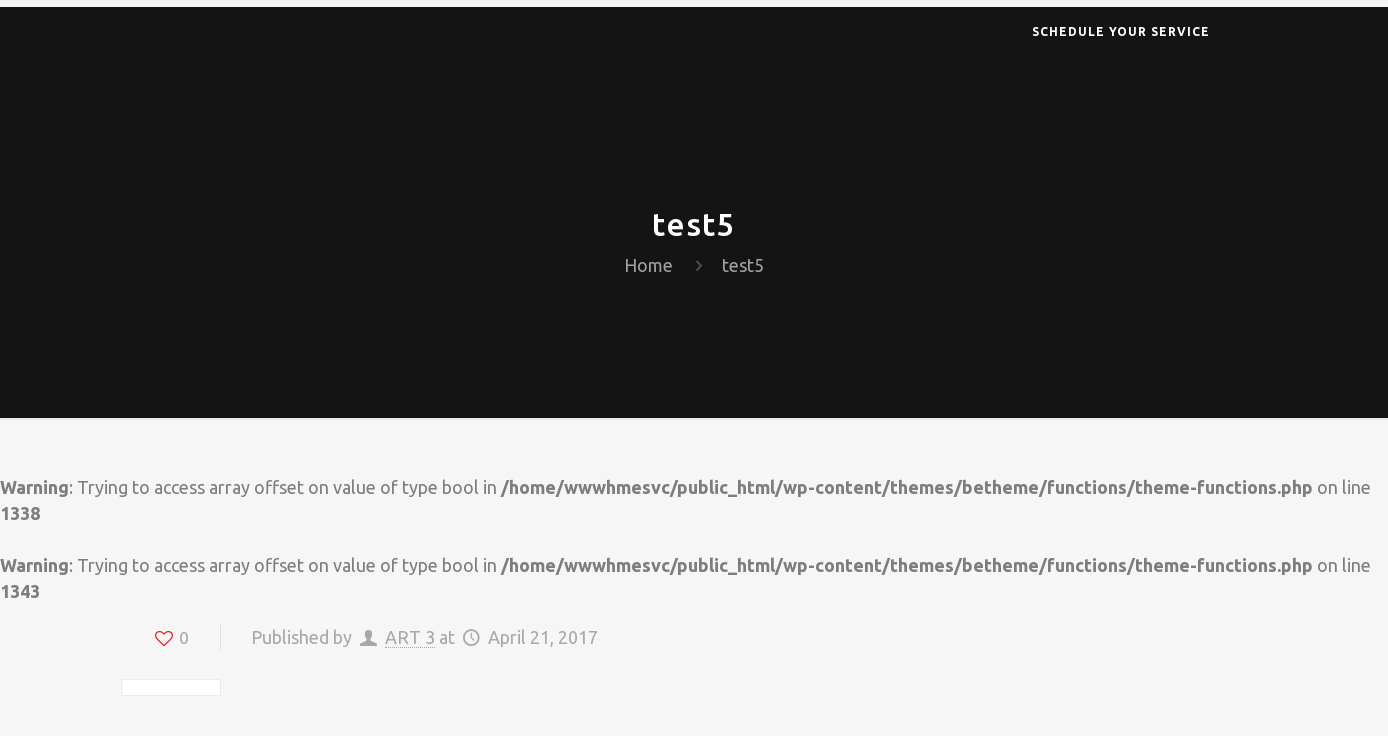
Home (648, 265)
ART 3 (410, 637)
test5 (743, 265)
